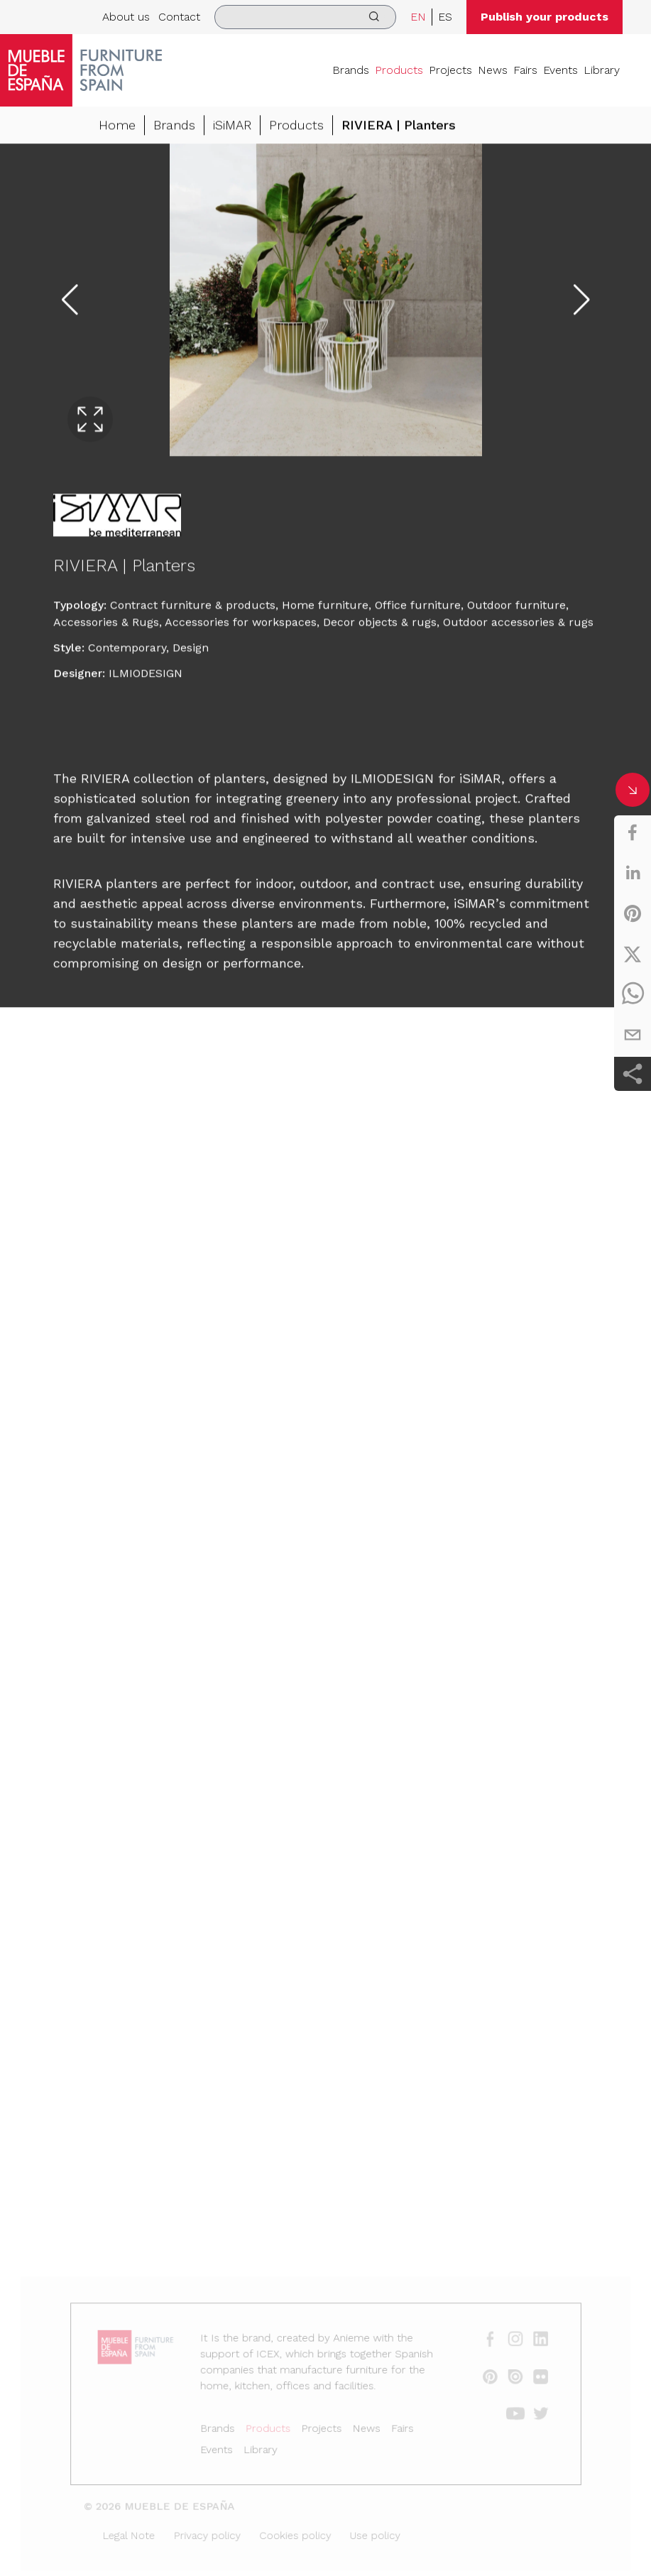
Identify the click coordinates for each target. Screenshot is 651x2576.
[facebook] (633, 832)
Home (117, 126)
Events (560, 70)
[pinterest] (633, 913)
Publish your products (544, 16)
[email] (633, 1035)
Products (399, 70)
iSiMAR (232, 126)
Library (602, 70)
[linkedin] (633, 873)
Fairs (525, 70)
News (493, 70)
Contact (179, 16)
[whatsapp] (633, 994)
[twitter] (633, 954)
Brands (350, 70)
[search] (305, 17)
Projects (450, 70)
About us (126, 16)
